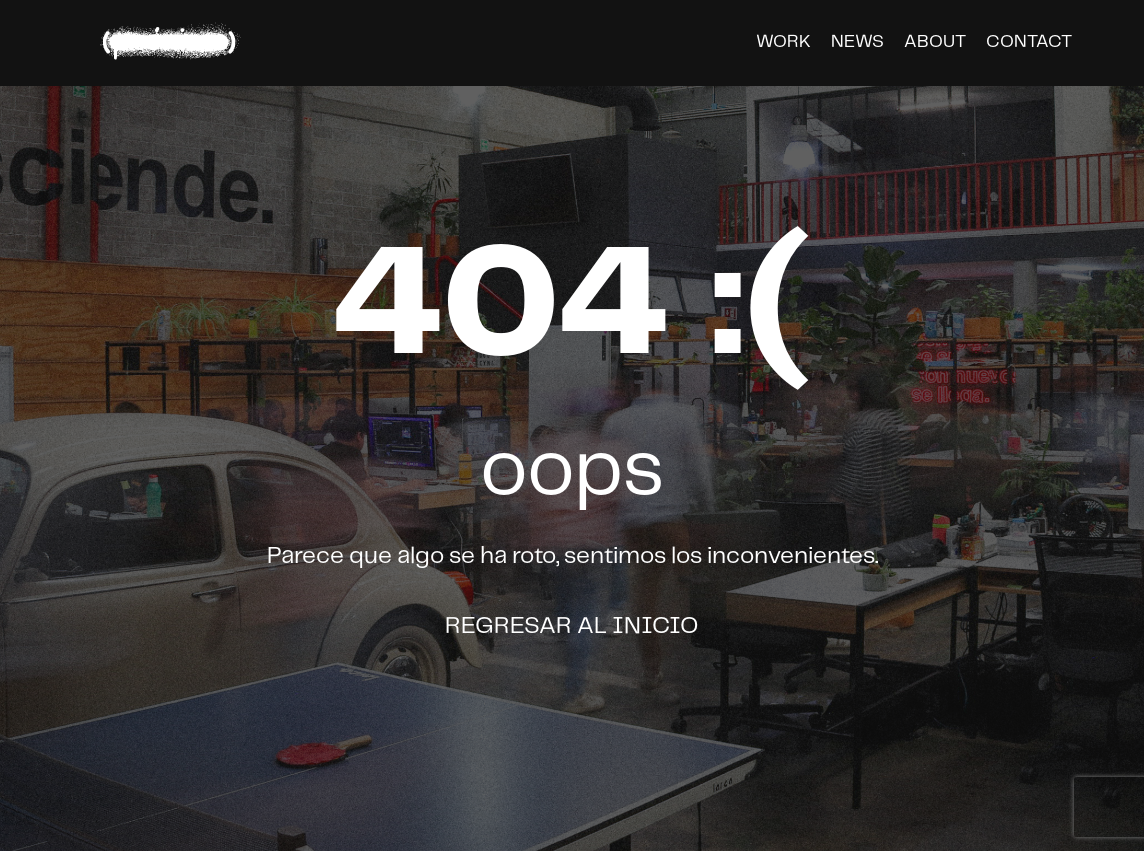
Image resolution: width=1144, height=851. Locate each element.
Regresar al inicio (572, 626)
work (783, 42)
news (857, 42)
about (935, 42)
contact (1029, 42)
